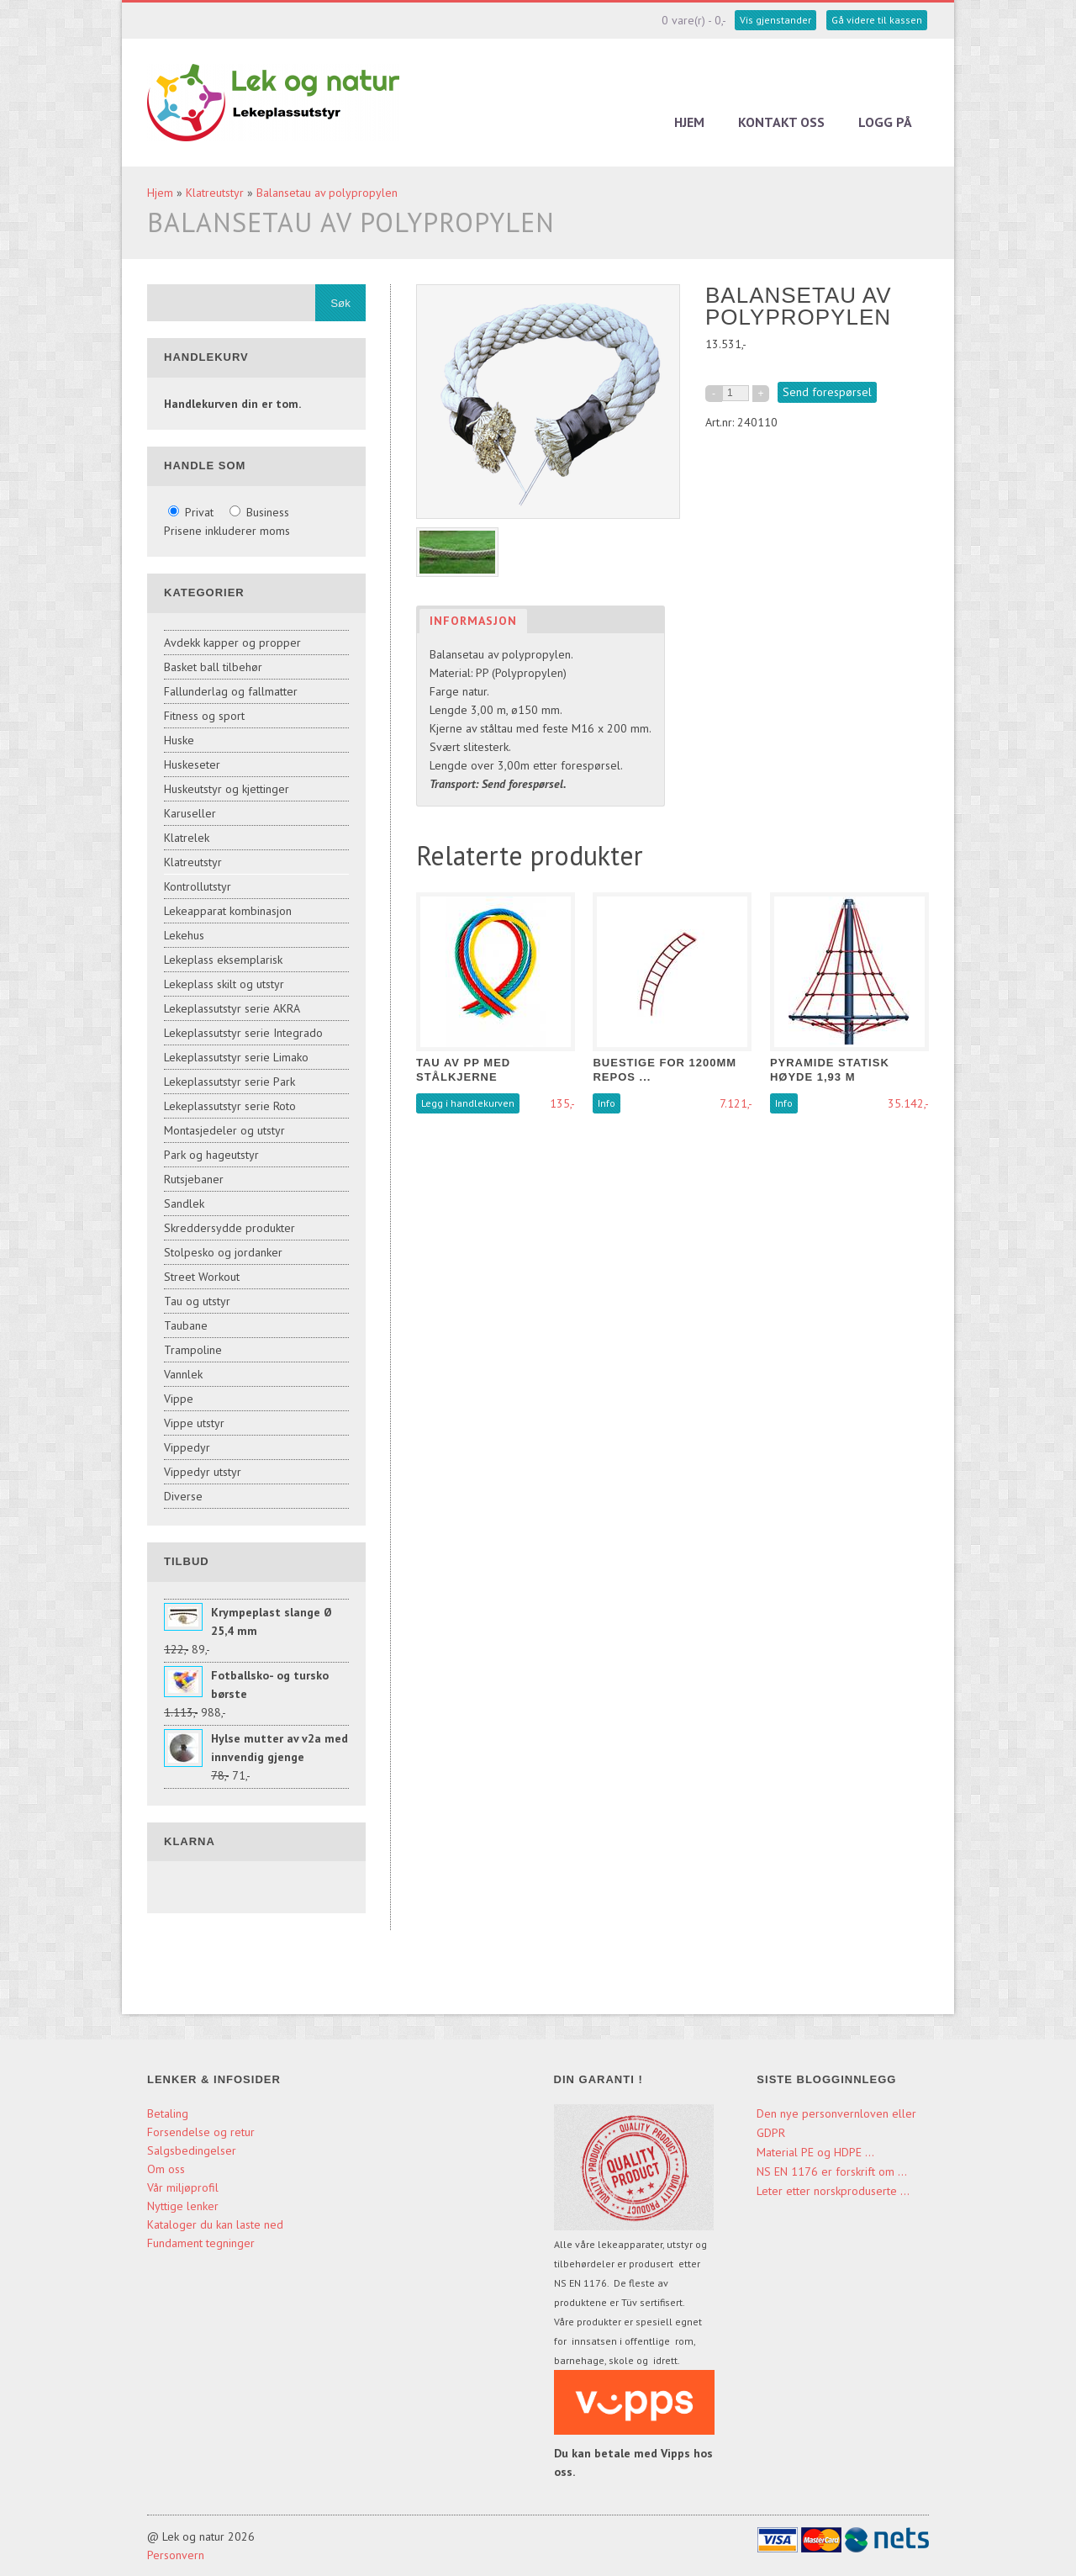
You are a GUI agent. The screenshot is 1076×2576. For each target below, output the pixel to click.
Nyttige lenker (183, 2206)
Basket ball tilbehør (213, 666)
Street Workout (202, 1276)
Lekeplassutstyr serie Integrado (243, 1032)
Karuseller (190, 813)
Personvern (175, 2555)
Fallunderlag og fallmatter (231, 691)
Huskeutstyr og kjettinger (226, 788)
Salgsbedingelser (191, 2150)
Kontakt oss (781, 122)
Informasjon (473, 620)
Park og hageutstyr (211, 1154)
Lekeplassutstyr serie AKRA (232, 1008)
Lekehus (184, 935)
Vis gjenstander (775, 19)
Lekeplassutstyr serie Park (229, 1081)
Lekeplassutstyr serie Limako (236, 1057)
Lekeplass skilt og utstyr (224, 984)
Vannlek (183, 1374)
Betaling (167, 2113)
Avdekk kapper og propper (232, 642)
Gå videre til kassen (876, 19)
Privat (192, 512)
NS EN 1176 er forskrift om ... (832, 2171)
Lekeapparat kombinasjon (228, 910)
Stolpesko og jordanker (223, 1252)
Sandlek (184, 1203)
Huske (179, 740)
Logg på (885, 122)
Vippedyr (187, 1447)
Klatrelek (186, 837)
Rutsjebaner (194, 1179)
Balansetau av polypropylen (327, 192)
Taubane (186, 1325)
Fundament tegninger (202, 2243)
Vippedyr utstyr (202, 1471)
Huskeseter (192, 764)
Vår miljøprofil (183, 2187)
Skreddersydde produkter (229, 1227)
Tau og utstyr (197, 1301)
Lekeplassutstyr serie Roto (230, 1105)
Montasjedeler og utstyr (224, 1130)
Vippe (178, 1398)
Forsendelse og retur (201, 2132)
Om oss (166, 2169)
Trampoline (193, 1349)
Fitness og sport (204, 715)
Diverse (183, 1496)
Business (259, 512)
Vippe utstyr (194, 1423)
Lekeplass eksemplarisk (223, 959)
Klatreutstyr (215, 192)
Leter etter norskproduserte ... (833, 2190)
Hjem (689, 122)
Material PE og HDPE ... (815, 2152)
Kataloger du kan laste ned (215, 2224)
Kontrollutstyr (197, 886)
